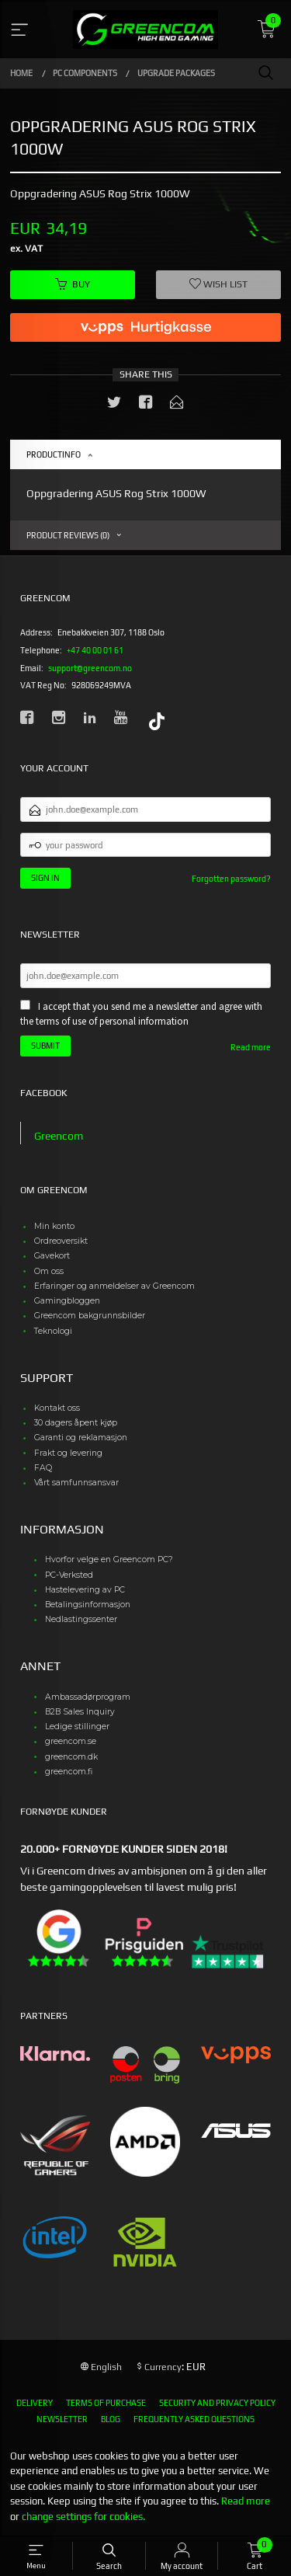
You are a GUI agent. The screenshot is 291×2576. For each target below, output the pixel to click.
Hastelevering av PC (85, 1590)
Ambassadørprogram (87, 1697)
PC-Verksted (69, 1575)
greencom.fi (68, 1772)
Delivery (34, 2402)
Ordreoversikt (61, 1241)
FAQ (43, 1468)
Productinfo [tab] (53, 454)
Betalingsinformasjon (87, 1605)
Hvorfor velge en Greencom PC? (109, 1559)
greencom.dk (71, 1757)
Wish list (218, 284)
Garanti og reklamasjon (80, 1437)
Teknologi (53, 1331)
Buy (72, 284)
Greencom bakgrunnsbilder (89, 1316)
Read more (250, 1047)
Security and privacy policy (217, 2402)
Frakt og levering (68, 1453)
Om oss (49, 1271)
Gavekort (52, 1256)
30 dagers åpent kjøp (75, 1423)
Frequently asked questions (194, 2419)
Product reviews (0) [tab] (67, 535)
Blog (110, 2419)
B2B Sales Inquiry (80, 1712)
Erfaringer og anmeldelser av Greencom (114, 1286)
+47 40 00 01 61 (95, 650)
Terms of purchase (106, 2402)
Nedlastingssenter (81, 1619)
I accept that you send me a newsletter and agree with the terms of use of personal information (141, 1014)
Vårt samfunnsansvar (76, 1483)
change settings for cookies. (83, 2516)
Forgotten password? (231, 878)
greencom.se (70, 1741)
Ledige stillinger (77, 1726)
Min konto (54, 1226)
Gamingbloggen (67, 1301)
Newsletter (62, 2419)
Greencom (58, 1136)
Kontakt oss (57, 1408)
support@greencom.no (90, 668)
